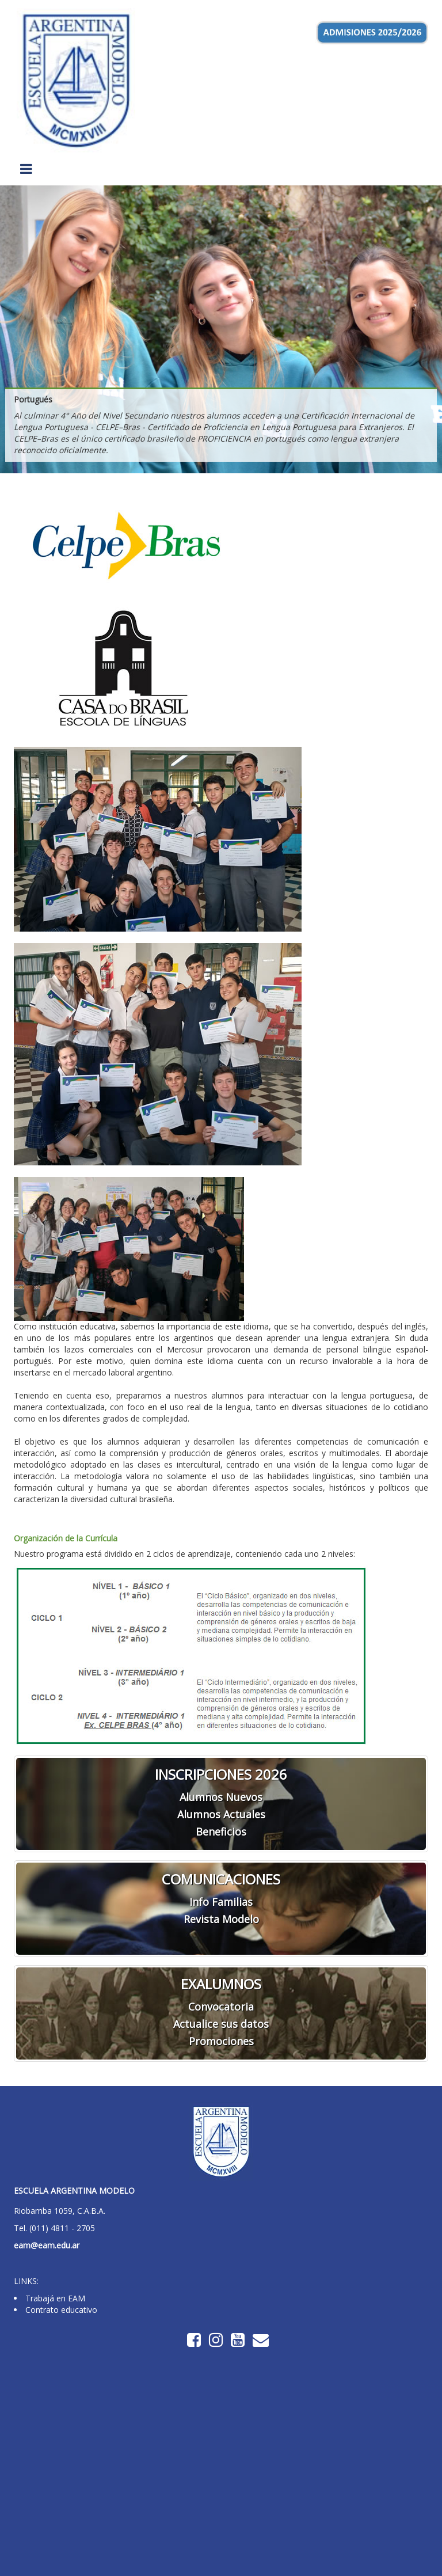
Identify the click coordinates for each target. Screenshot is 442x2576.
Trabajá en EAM (55, 2298)
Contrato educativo (61, 2309)
